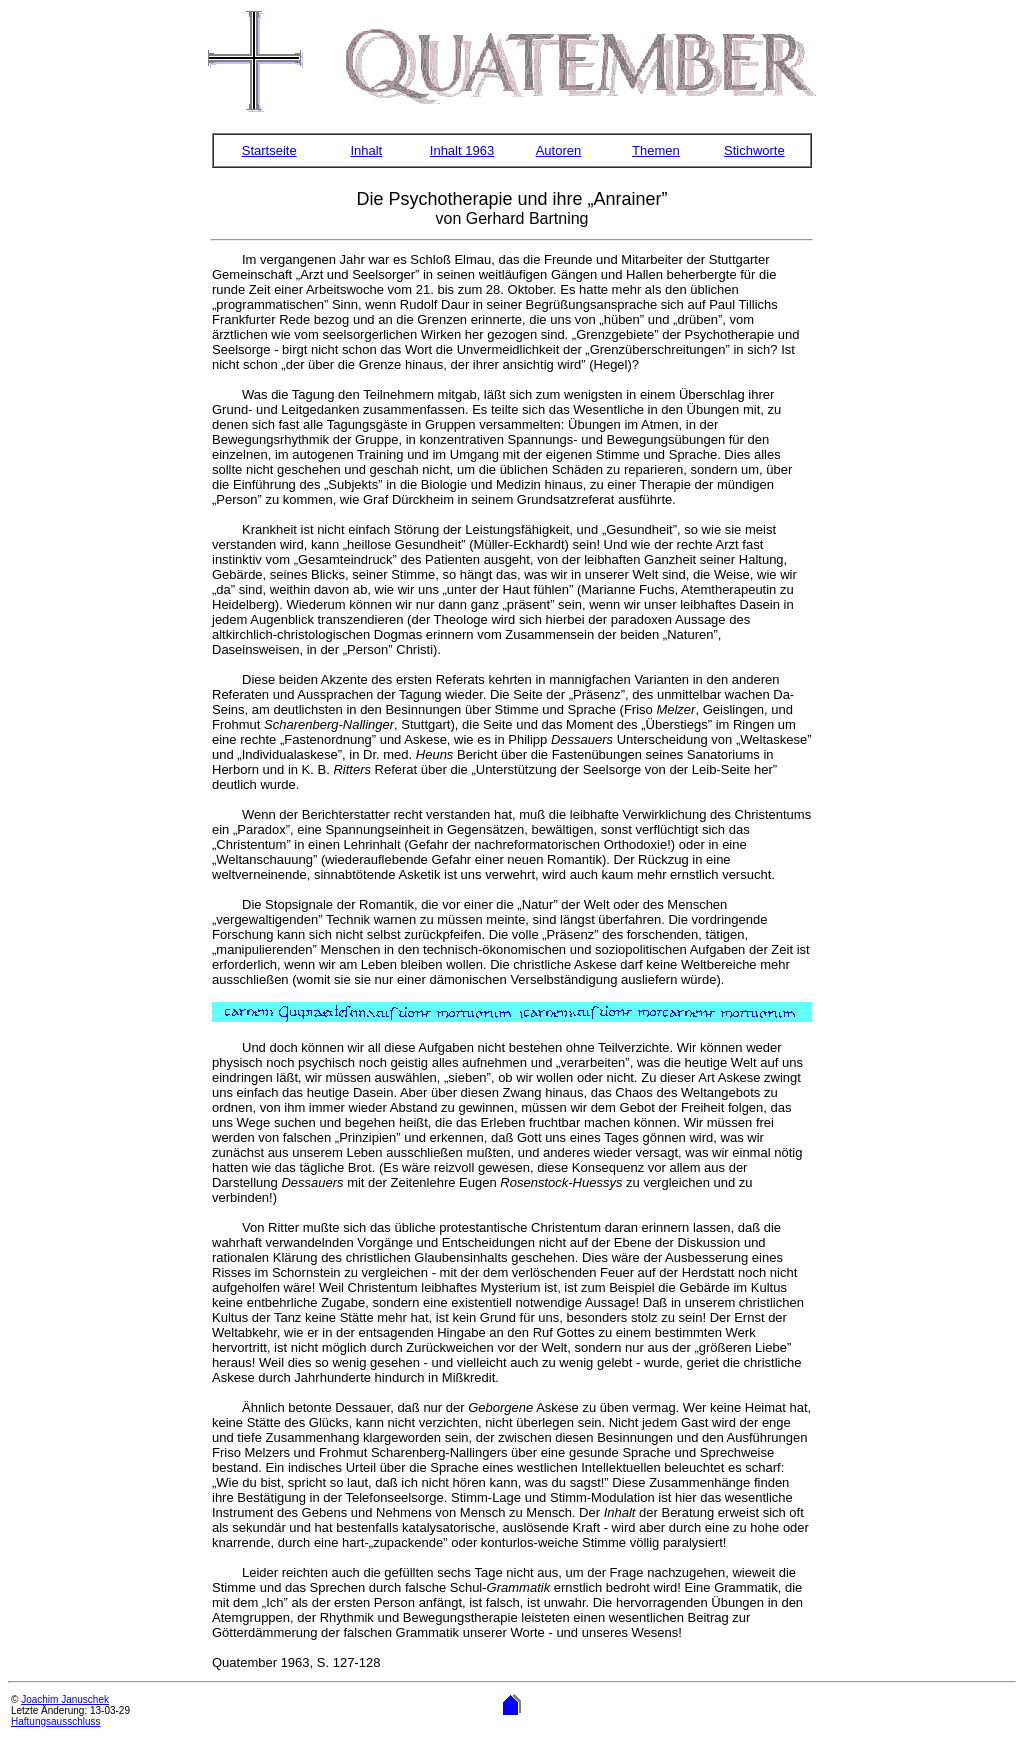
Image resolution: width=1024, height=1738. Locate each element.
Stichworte (754, 150)
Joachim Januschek (65, 1699)
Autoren (559, 150)
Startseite (269, 150)
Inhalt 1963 (462, 150)
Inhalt (366, 150)
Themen (656, 150)
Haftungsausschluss (56, 1721)
